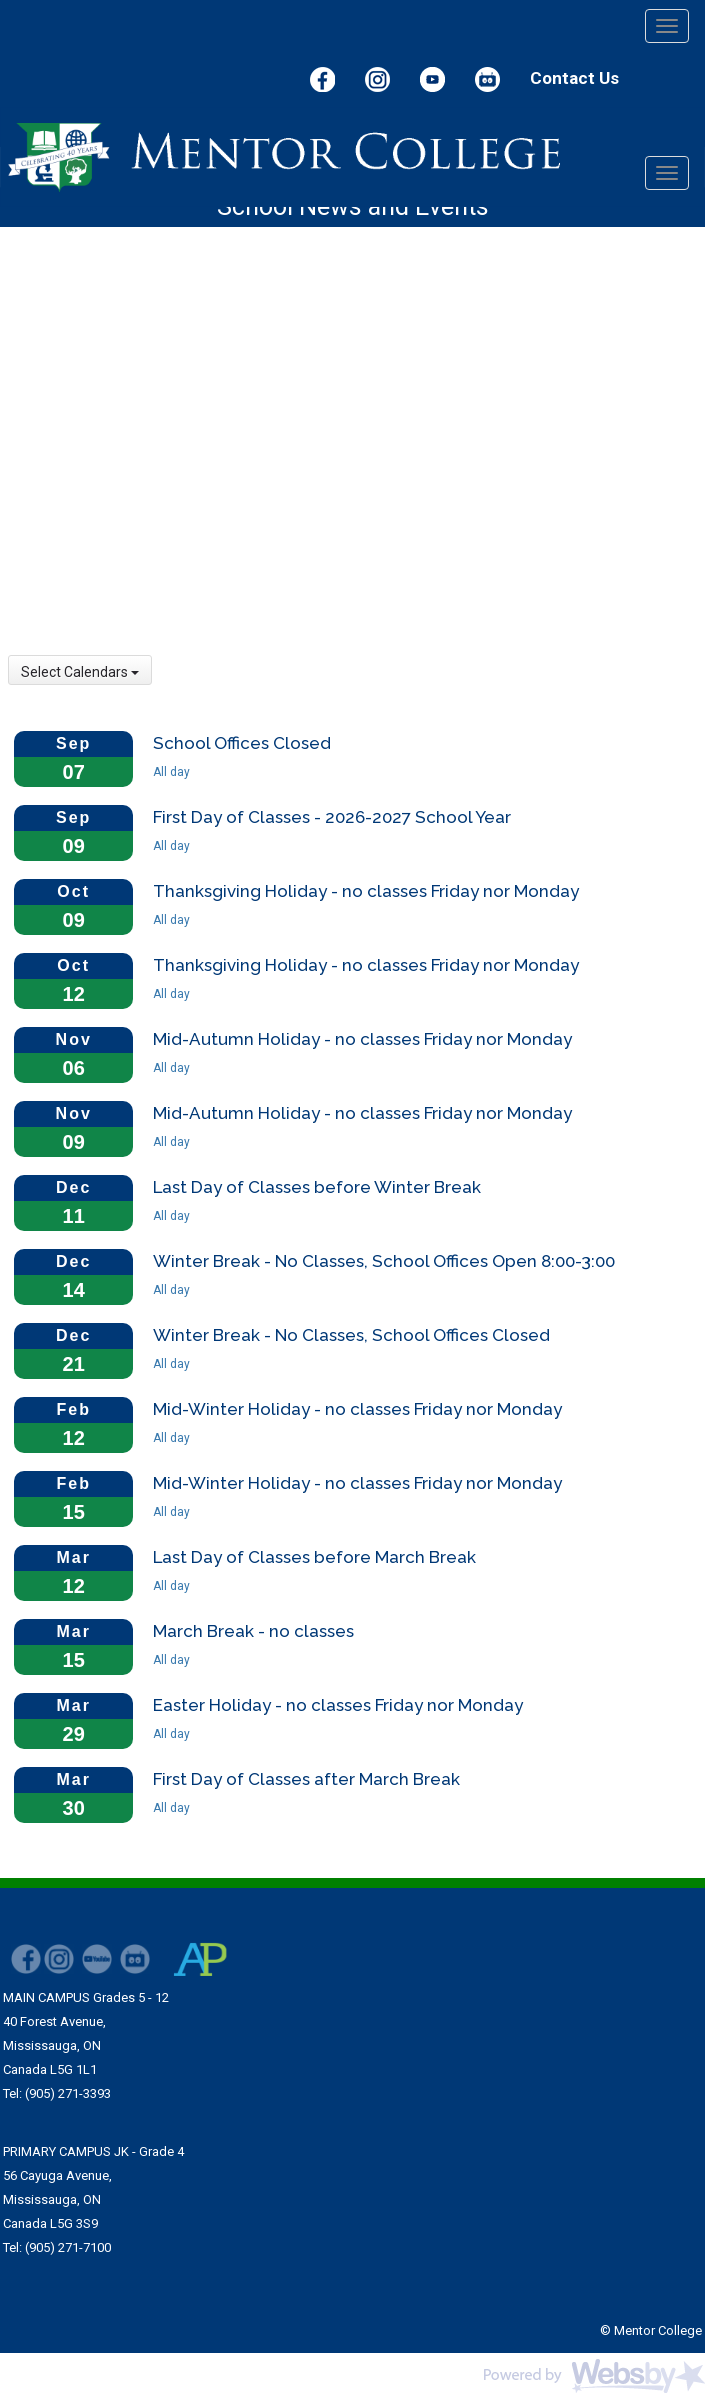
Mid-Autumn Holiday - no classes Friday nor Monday (362, 1039)
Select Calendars (80, 672)
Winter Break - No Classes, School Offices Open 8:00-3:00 (384, 1261)
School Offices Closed (242, 743)
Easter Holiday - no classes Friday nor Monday (338, 1705)
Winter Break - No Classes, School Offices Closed (351, 1335)
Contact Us (574, 78)
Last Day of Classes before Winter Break (317, 1187)
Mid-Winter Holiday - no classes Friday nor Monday (357, 1409)
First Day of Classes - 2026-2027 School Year (332, 817)
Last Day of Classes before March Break (314, 1557)
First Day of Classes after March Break (306, 1779)
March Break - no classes (253, 1631)
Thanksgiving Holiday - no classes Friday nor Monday (366, 891)
